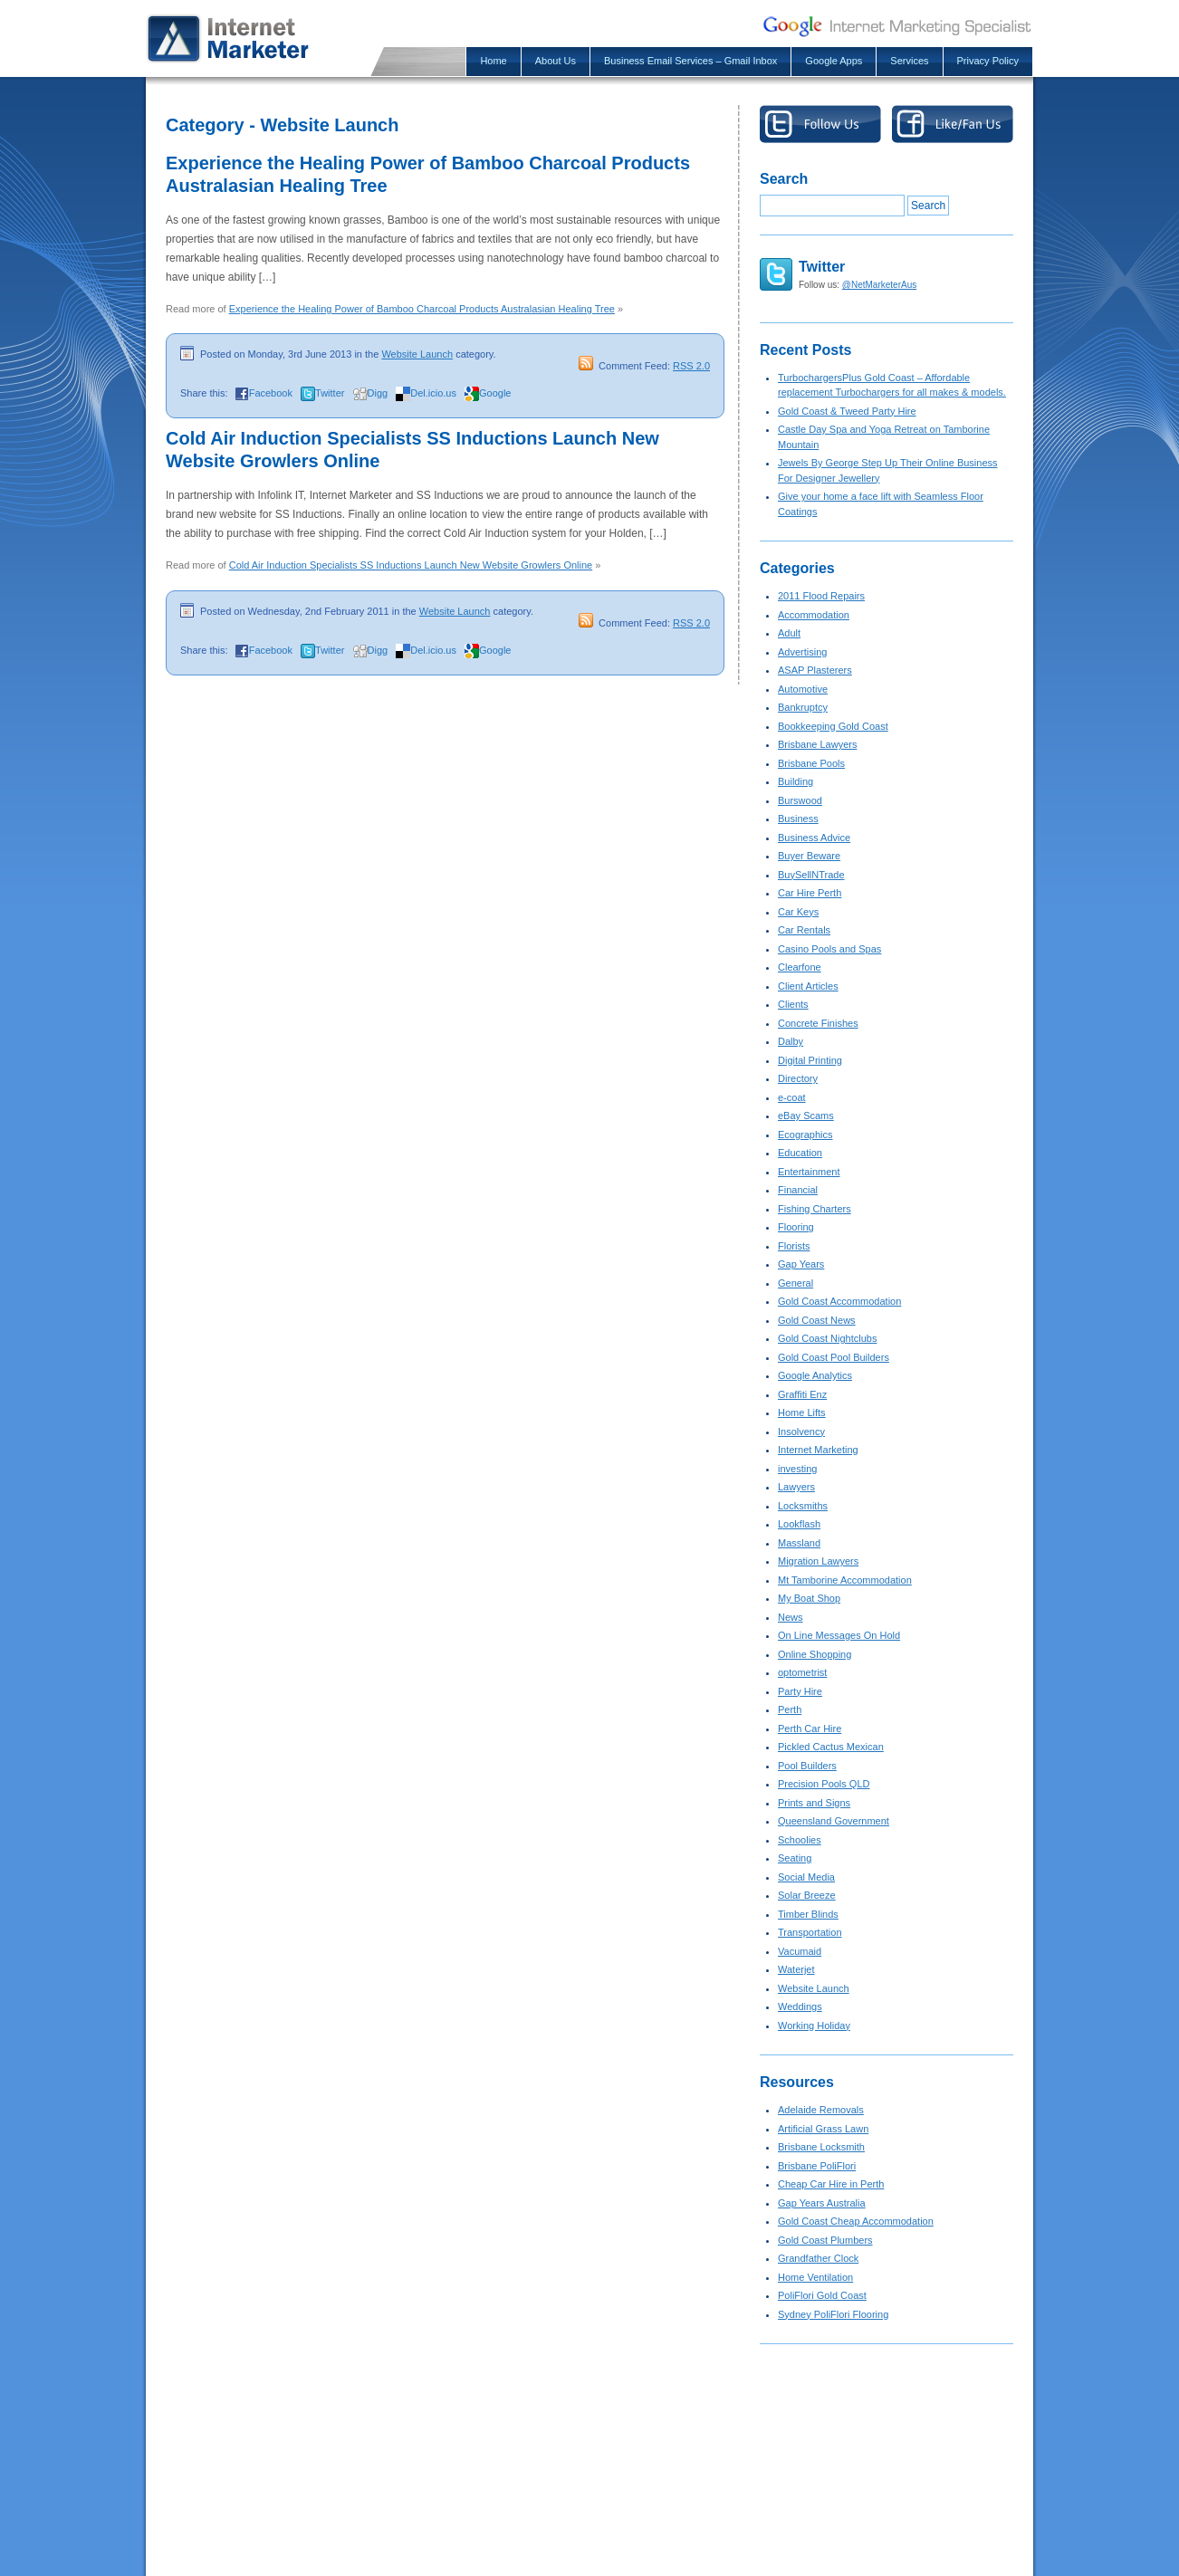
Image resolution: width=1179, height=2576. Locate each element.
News (790, 1617)
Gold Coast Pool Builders (833, 1357)
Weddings (800, 2006)
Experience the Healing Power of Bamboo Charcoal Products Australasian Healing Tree (422, 308)
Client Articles (808, 986)
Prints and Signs (814, 1802)
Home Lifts (802, 1412)
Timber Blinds (808, 1914)
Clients (793, 1004)
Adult (789, 632)
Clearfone (799, 967)
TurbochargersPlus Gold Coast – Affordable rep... (587, 2485)
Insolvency (801, 1431)
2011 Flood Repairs (821, 595)
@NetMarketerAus (879, 285)
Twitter (329, 393)
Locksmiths (803, 1505)
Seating (794, 1858)
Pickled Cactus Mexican (831, 1746)
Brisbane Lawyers (817, 744)
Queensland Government (833, 1820)
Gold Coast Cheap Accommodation (856, 2221)
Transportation (810, 1932)
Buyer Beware (809, 855)
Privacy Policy (988, 60)
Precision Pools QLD (824, 1783)
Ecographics (805, 1134)
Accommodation (813, 614)
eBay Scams (806, 1115)
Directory (798, 1078)
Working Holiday (814, 2025)
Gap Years (801, 1264)
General (795, 1283)
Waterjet (796, 1969)
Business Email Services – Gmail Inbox (690, 60)
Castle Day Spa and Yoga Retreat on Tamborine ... (591, 2530)
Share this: (204, 393)
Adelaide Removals (821, 2109)
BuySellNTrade (811, 874)
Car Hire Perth (809, 892)
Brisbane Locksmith (821, 2146)
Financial (798, 1189)
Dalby (790, 1041)
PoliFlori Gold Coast (822, 2295)
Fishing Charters (814, 1208)
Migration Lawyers (818, 1561)
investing (797, 1468)
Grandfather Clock (818, 2258)
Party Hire (800, 1691)
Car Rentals (804, 929)
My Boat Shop (809, 1598)
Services (909, 60)
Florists (794, 1245)
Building (795, 781)
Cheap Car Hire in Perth (831, 2184)
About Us (555, 60)
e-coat (792, 1097)
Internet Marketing (818, 1449)
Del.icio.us (433, 393)
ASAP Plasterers (815, 670)
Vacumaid (799, 1951)
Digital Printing (810, 1060)
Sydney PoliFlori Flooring (833, 2314)
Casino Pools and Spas (829, 948)
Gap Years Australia (822, 2203)
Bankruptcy (803, 707)
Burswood (800, 800)
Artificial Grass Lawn (823, 2128)
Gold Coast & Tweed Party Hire (847, 411)
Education (800, 1152)
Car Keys (798, 911)
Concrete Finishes (818, 1023)
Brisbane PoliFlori (817, 2165)
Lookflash (799, 1523)
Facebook (270, 393)
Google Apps (833, 60)
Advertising (802, 651)
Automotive (803, 689)
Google (495, 393)
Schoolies (799, 1839)
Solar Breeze (807, 1895)
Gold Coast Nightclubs (827, 1338)
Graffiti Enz (802, 1394)
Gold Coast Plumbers (825, 2240)
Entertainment (808, 1171)
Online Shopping (814, 1654)
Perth (789, 1709)
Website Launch (417, 354)
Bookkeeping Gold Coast (833, 726)
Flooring (796, 1226)
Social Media (806, 1877)
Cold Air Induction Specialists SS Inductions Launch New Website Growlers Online (411, 565)
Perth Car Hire (809, 1728)
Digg (378, 393)
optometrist (802, 1672)
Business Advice (814, 837)
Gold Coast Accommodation (839, 1301)
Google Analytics (815, 1375)
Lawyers (796, 1486)
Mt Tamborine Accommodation (845, 1580)
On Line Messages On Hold (839, 1635)
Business (798, 818)
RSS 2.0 (691, 365)
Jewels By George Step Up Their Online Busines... (591, 2553)
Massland (799, 1542)
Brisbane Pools (811, 763)
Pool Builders (807, 1765)
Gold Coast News (817, 1320)
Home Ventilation (815, 2277)
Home (493, 60)
